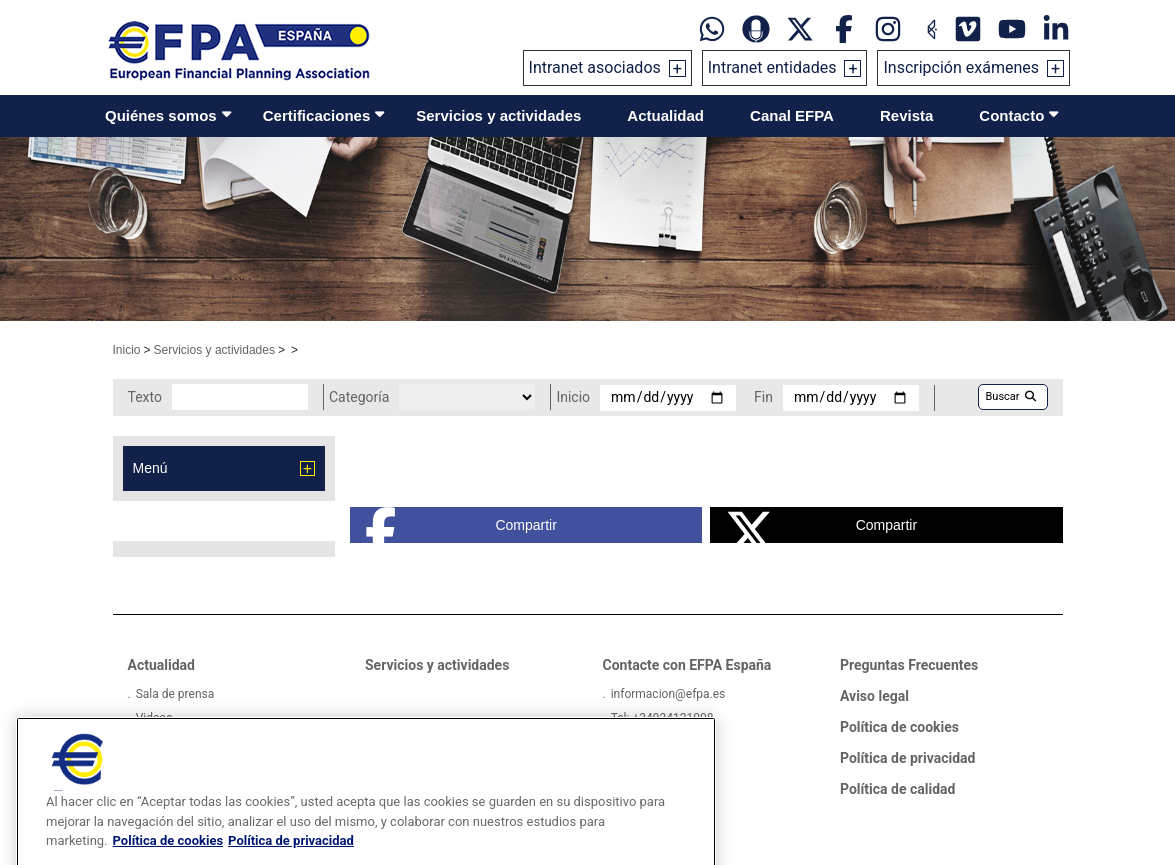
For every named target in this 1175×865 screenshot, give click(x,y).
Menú (150, 468)
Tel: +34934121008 (662, 718)
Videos (154, 718)
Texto (145, 397)
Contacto (1011, 115)
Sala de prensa (175, 694)
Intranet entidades (772, 67)
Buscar (1011, 396)
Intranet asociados (595, 67)
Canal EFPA (792, 115)
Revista (906, 115)
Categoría (359, 397)
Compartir (461, 525)
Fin (763, 397)
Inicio (127, 350)
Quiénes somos (161, 115)
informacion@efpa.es (668, 694)
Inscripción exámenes (961, 67)
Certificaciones (317, 115)
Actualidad (665, 115)
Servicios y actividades (498, 115)
